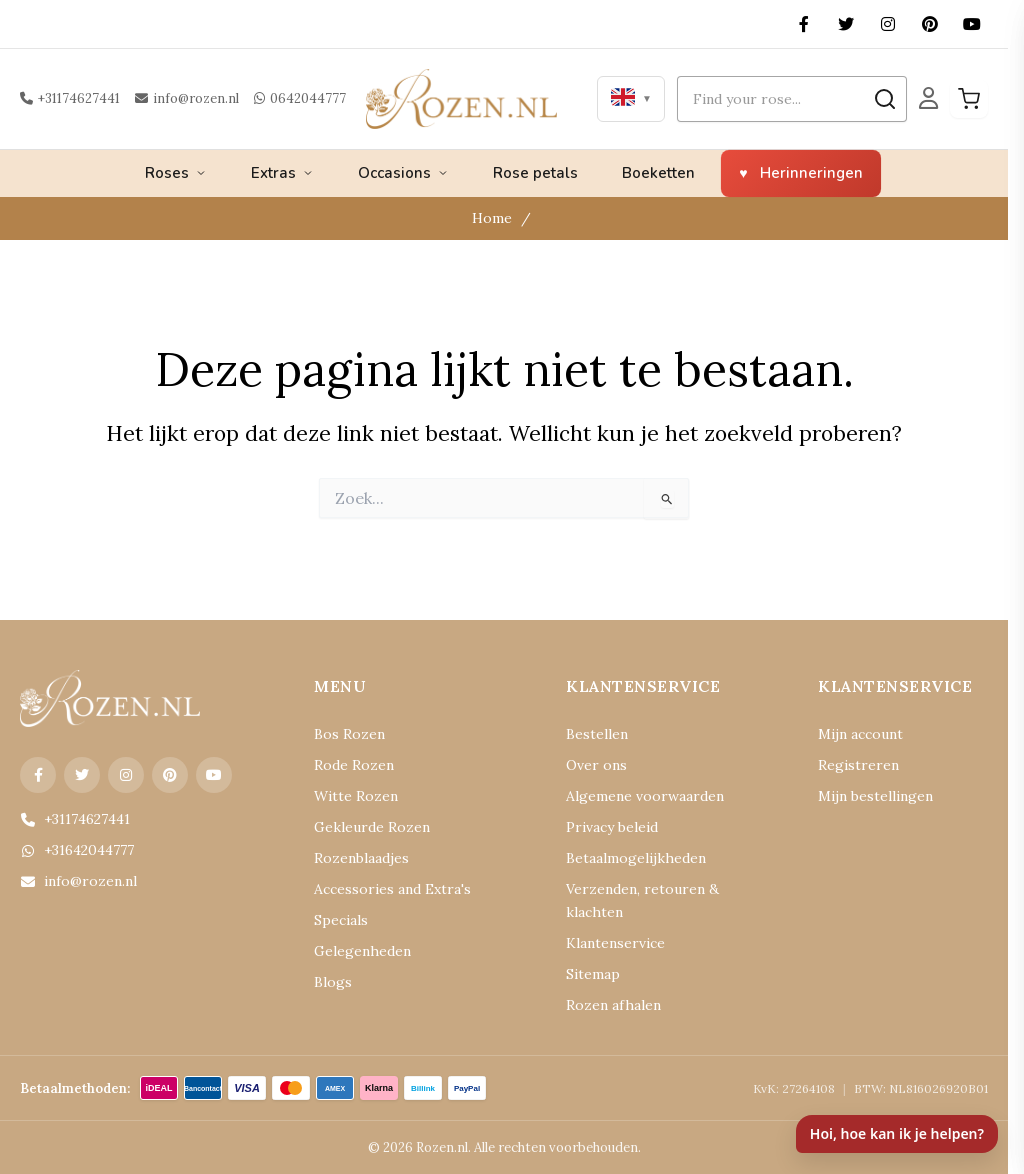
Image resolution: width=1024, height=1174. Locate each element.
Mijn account (860, 734)
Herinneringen (811, 173)
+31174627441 (70, 98)
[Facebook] (804, 24)
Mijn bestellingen (875, 796)
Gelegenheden (362, 951)
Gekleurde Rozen (372, 827)
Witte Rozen (356, 796)
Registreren (858, 765)
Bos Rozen (349, 734)
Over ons (596, 765)
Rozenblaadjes (361, 858)
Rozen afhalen (613, 1005)
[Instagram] (888, 24)
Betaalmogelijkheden (636, 858)
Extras (282, 173)
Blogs (333, 982)
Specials (341, 920)
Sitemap (593, 974)
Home (492, 218)
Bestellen (597, 734)
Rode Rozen (354, 765)
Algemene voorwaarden (645, 796)
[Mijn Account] (928, 98)
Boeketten (658, 173)
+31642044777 (77, 850)
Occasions (403, 173)
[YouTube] (972, 24)
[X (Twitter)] (846, 24)
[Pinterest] (930, 24)
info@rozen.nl (187, 98)
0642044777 (300, 98)
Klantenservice (615, 943)
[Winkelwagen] (969, 99)
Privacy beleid (612, 827)
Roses (176, 173)
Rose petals (535, 173)
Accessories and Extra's (392, 889)
